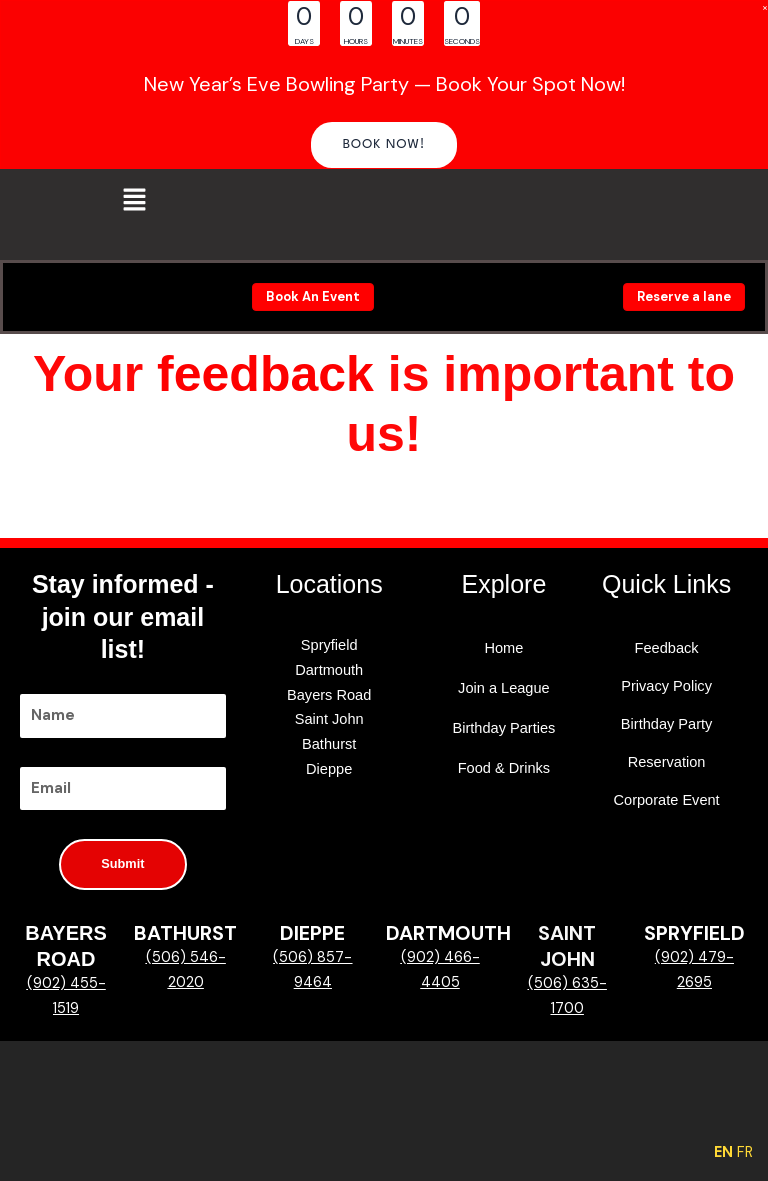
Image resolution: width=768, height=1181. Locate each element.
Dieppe (329, 769)
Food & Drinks (504, 768)
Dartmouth (329, 670)
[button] (384, 145)
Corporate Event (667, 800)
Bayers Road (329, 695)
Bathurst (329, 744)
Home (503, 648)
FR (745, 1152)
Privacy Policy (666, 686)
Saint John (329, 719)
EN (723, 1152)
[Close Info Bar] (765, 7)
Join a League (504, 688)
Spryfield (329, 645)
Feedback (667, 648)
